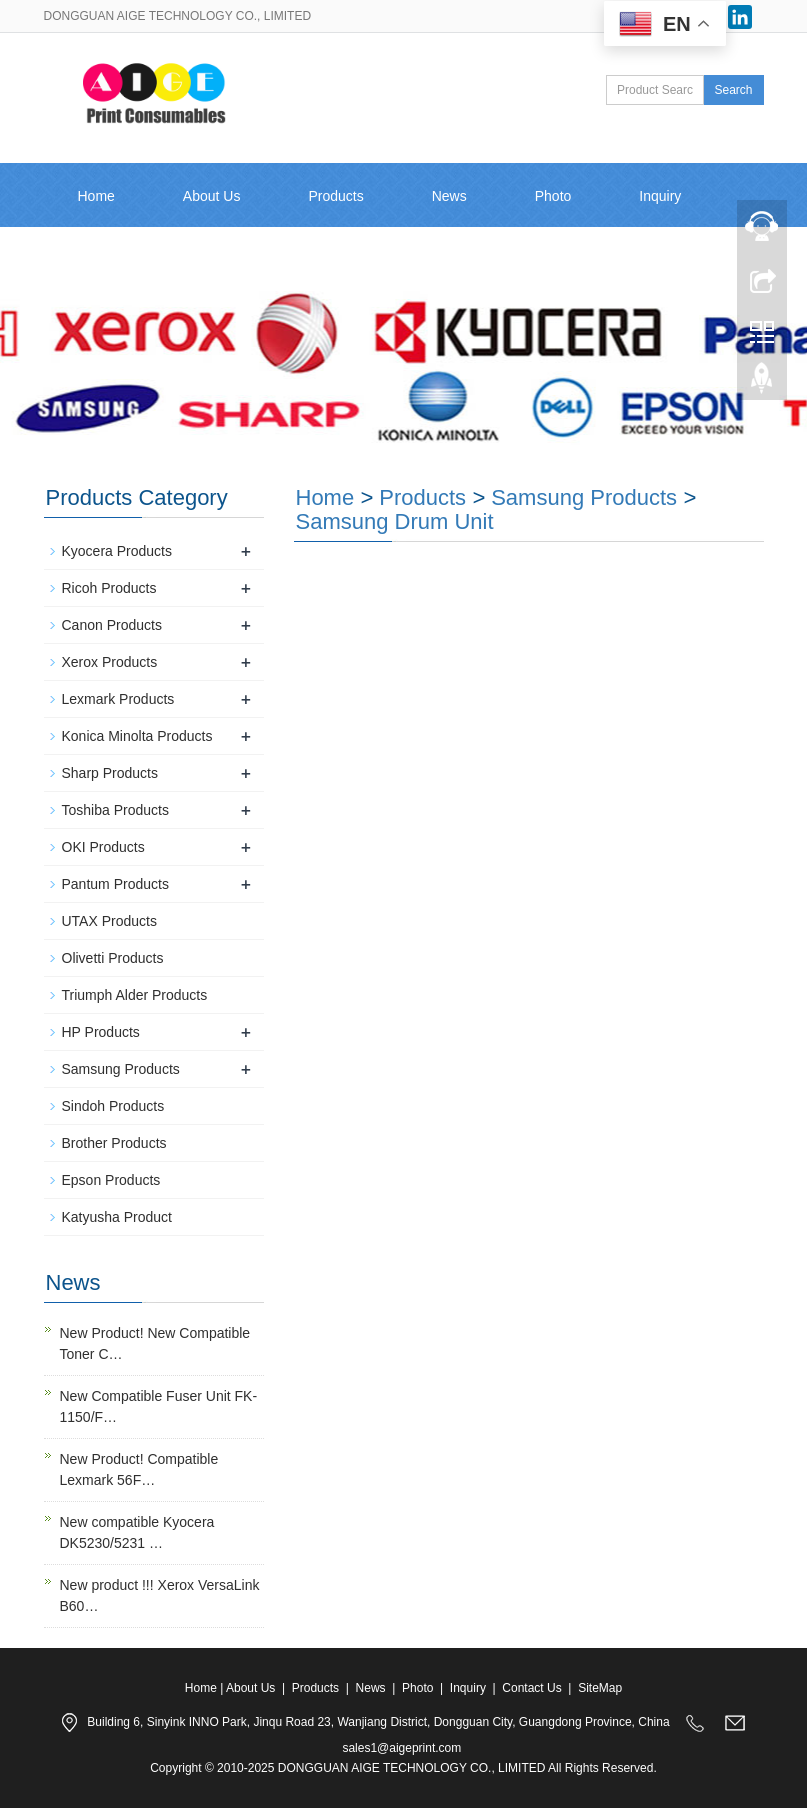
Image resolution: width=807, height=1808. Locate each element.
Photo (553, 196)
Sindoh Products (113, 1106)
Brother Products (114, 1143)
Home (96, 196)
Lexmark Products (118, 699)
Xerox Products (110, 662)
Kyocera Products (117, 551)
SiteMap (600, 1688)
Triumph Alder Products (135, 995)
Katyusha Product (117, 1217)
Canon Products (112, 625)
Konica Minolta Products (137, 736)
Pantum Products (115, 884)
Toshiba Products (115, 810)
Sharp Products (110, 773)
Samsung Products (584, 497)
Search (733, 90)
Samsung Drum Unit (395, 521)
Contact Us (112, 260)
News (449, 196)
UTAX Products (109, 921)
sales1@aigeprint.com (401, 1748)
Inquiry (468, 1688)
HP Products (101, 1032)
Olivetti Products (113, 958)
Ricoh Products (109, 588)
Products (335, 196)
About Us (212, 196)
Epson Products (111, 1180)
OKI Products (103, 847)
